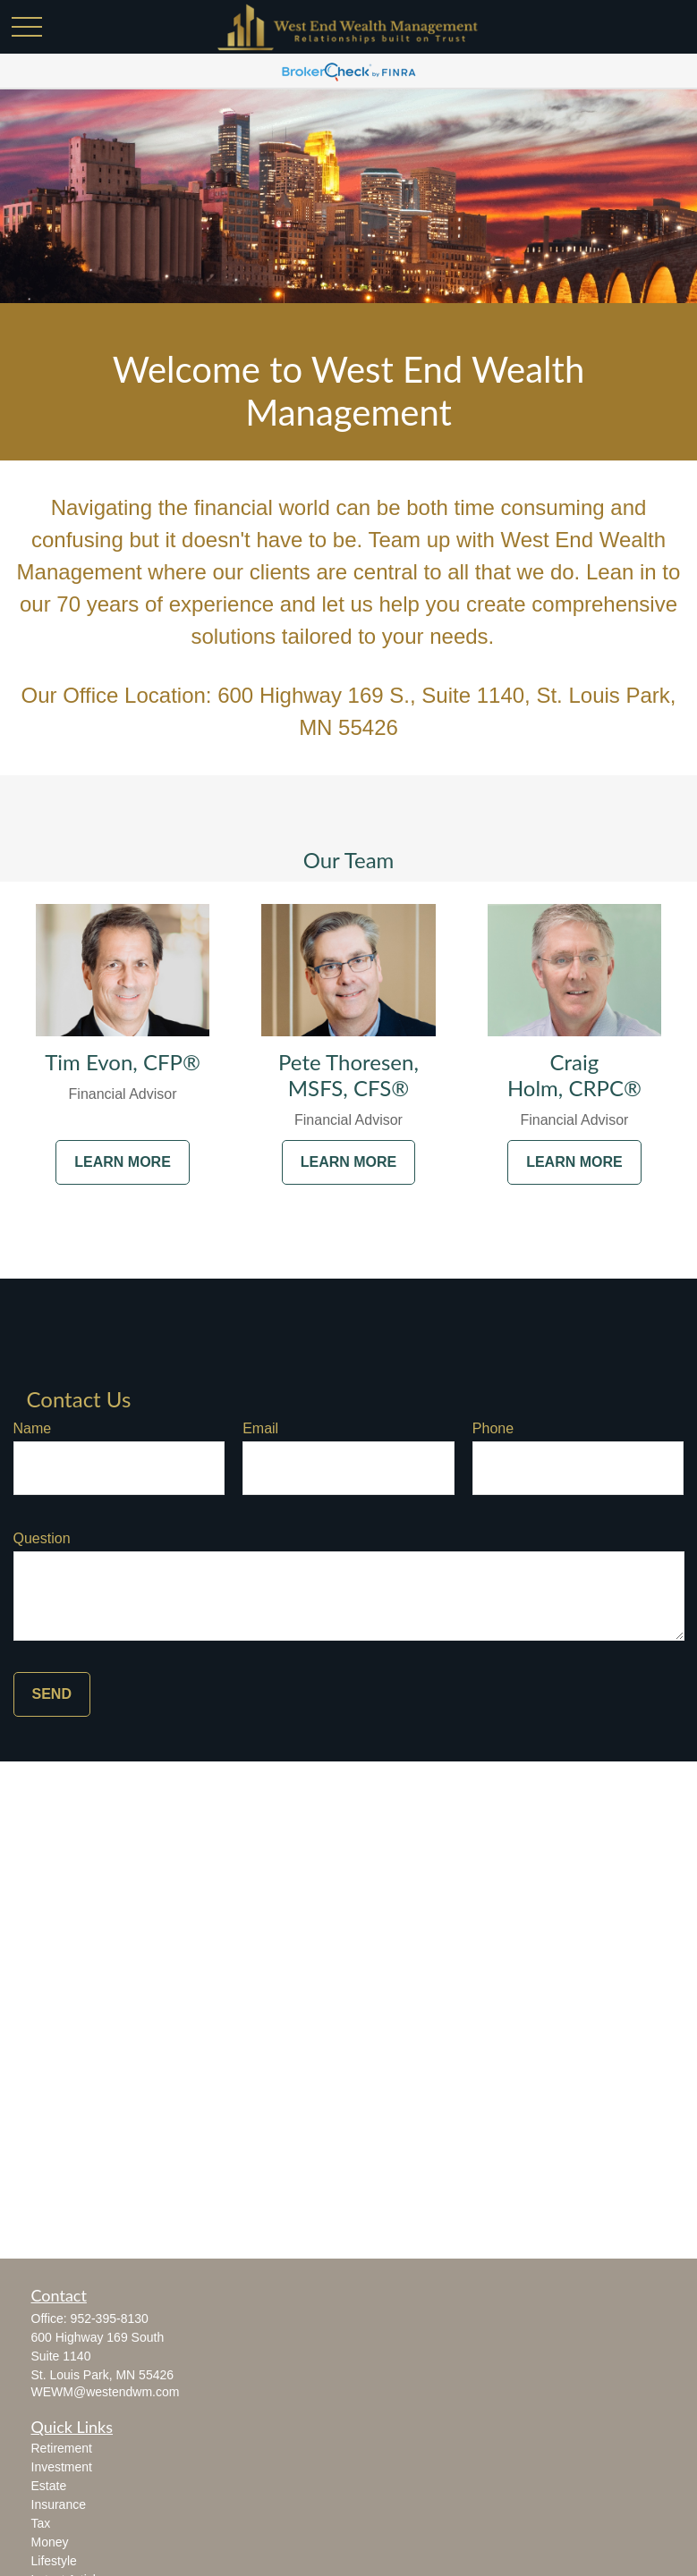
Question (42, 1538)
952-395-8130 (110, 2318)
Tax (41, 2523)
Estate (49, 2486)
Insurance (58, 2504)
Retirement (61, 2448)
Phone (493, 1428)
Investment (61, 2467)
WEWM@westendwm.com (105, 2392)
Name (32, 1428)
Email (260, 1428)
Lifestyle (54, 2561)
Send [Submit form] (52, 1694)
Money (50, 2542)
